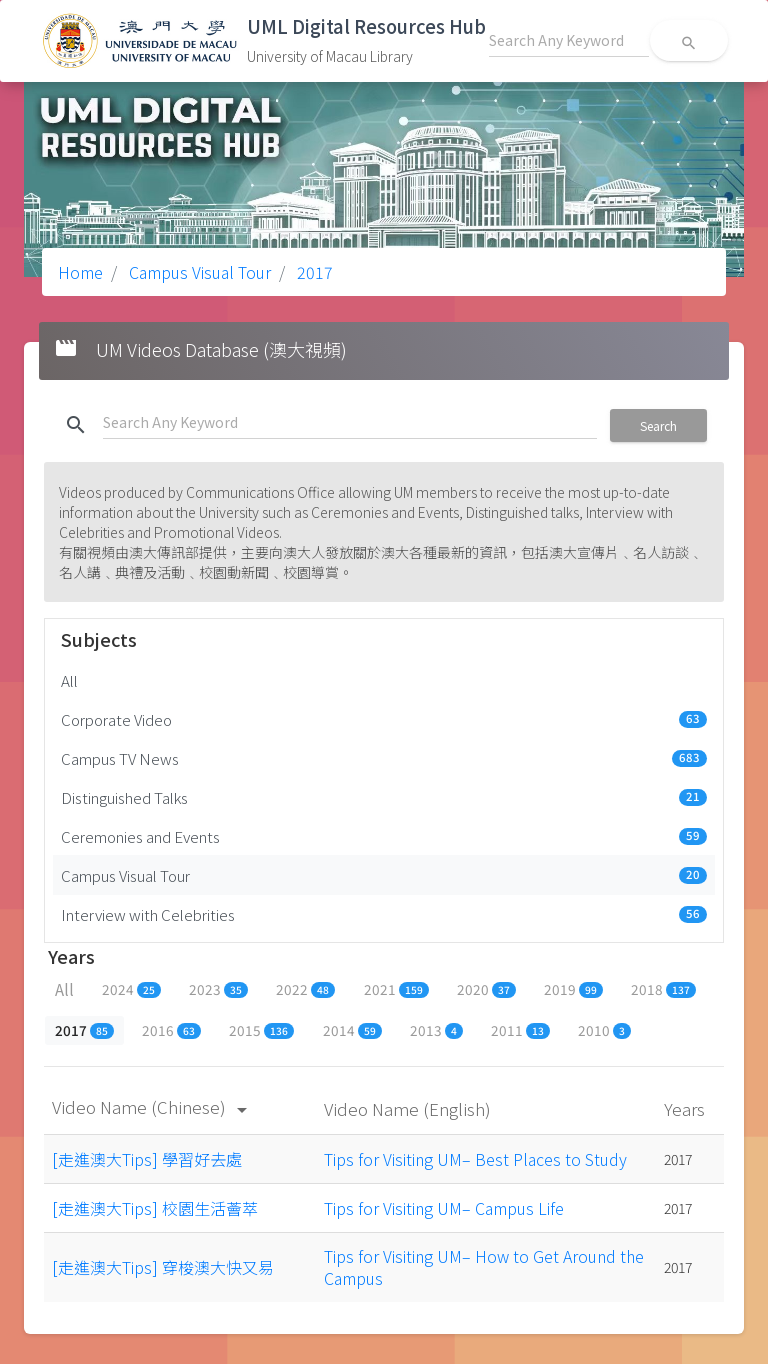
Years (686, 1108)
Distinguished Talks (384, 797)
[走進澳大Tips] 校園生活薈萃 (155, 1208)
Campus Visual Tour (198, 272)
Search (658, 425)
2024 (131, 989)
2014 (352, 1030)
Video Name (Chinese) (153, 1106)
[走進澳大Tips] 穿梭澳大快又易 (163, 1267)
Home (80, 272)
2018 (663, 989)
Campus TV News (384, 758)
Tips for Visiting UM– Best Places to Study (475, 1159)
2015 (261, 1030)
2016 (171, 1030)
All (69, 680)
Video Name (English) (409, 1108)
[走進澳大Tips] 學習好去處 (147, 1159)
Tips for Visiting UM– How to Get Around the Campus (484, 1267)
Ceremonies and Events (384, 836)
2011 (520, 1030)
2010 (604, 1030)
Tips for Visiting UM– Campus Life (444, 1208)
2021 (396, 989)
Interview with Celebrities (384, 914)
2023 (218, 989)
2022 (305, 989)
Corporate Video (384, 719)
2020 (486, 989)
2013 (436, 1030)
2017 (313, 272)
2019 (573, 989)
